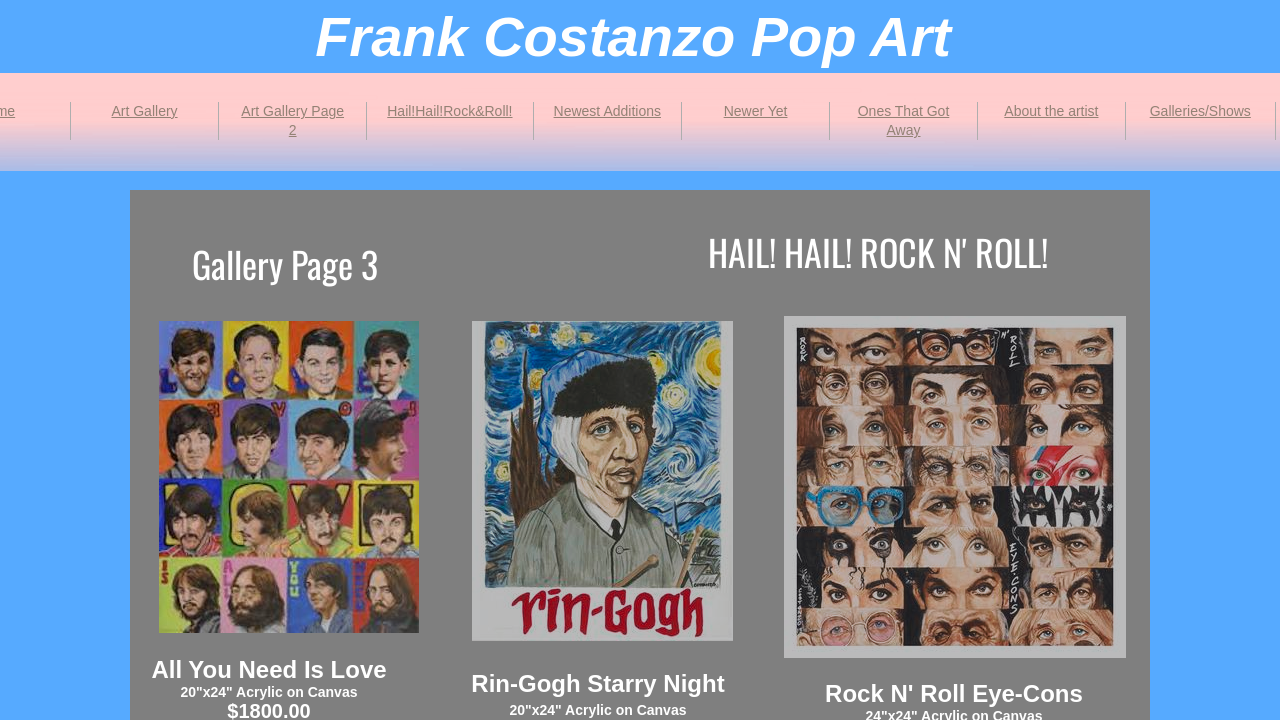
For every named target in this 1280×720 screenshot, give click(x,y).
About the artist (1051, 111)
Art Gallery (144, 111)
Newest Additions (607, 111)
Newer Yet (756, 111)
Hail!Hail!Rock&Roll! (449, 111)
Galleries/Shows (1200, 111)
